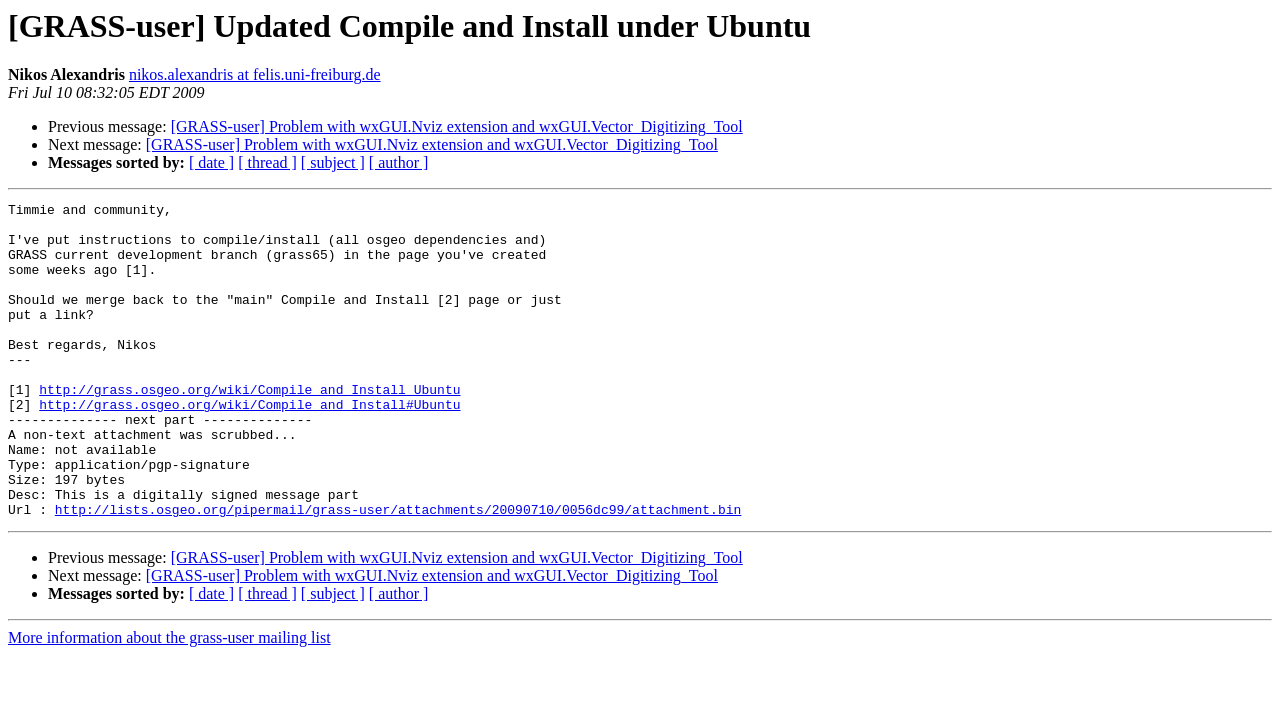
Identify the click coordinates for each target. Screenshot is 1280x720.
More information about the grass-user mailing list (169, 700)
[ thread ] (267, 162)
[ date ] (211, 162)
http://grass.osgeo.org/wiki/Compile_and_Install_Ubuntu (249, 428)
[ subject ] (333, 162)
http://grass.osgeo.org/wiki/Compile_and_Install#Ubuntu (249, 446)
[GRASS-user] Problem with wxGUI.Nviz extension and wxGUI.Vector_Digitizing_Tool (457, 126)
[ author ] (399, 162)
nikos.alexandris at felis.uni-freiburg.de (255, 74)
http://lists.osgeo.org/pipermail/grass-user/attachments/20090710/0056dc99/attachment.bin (398, 572)
